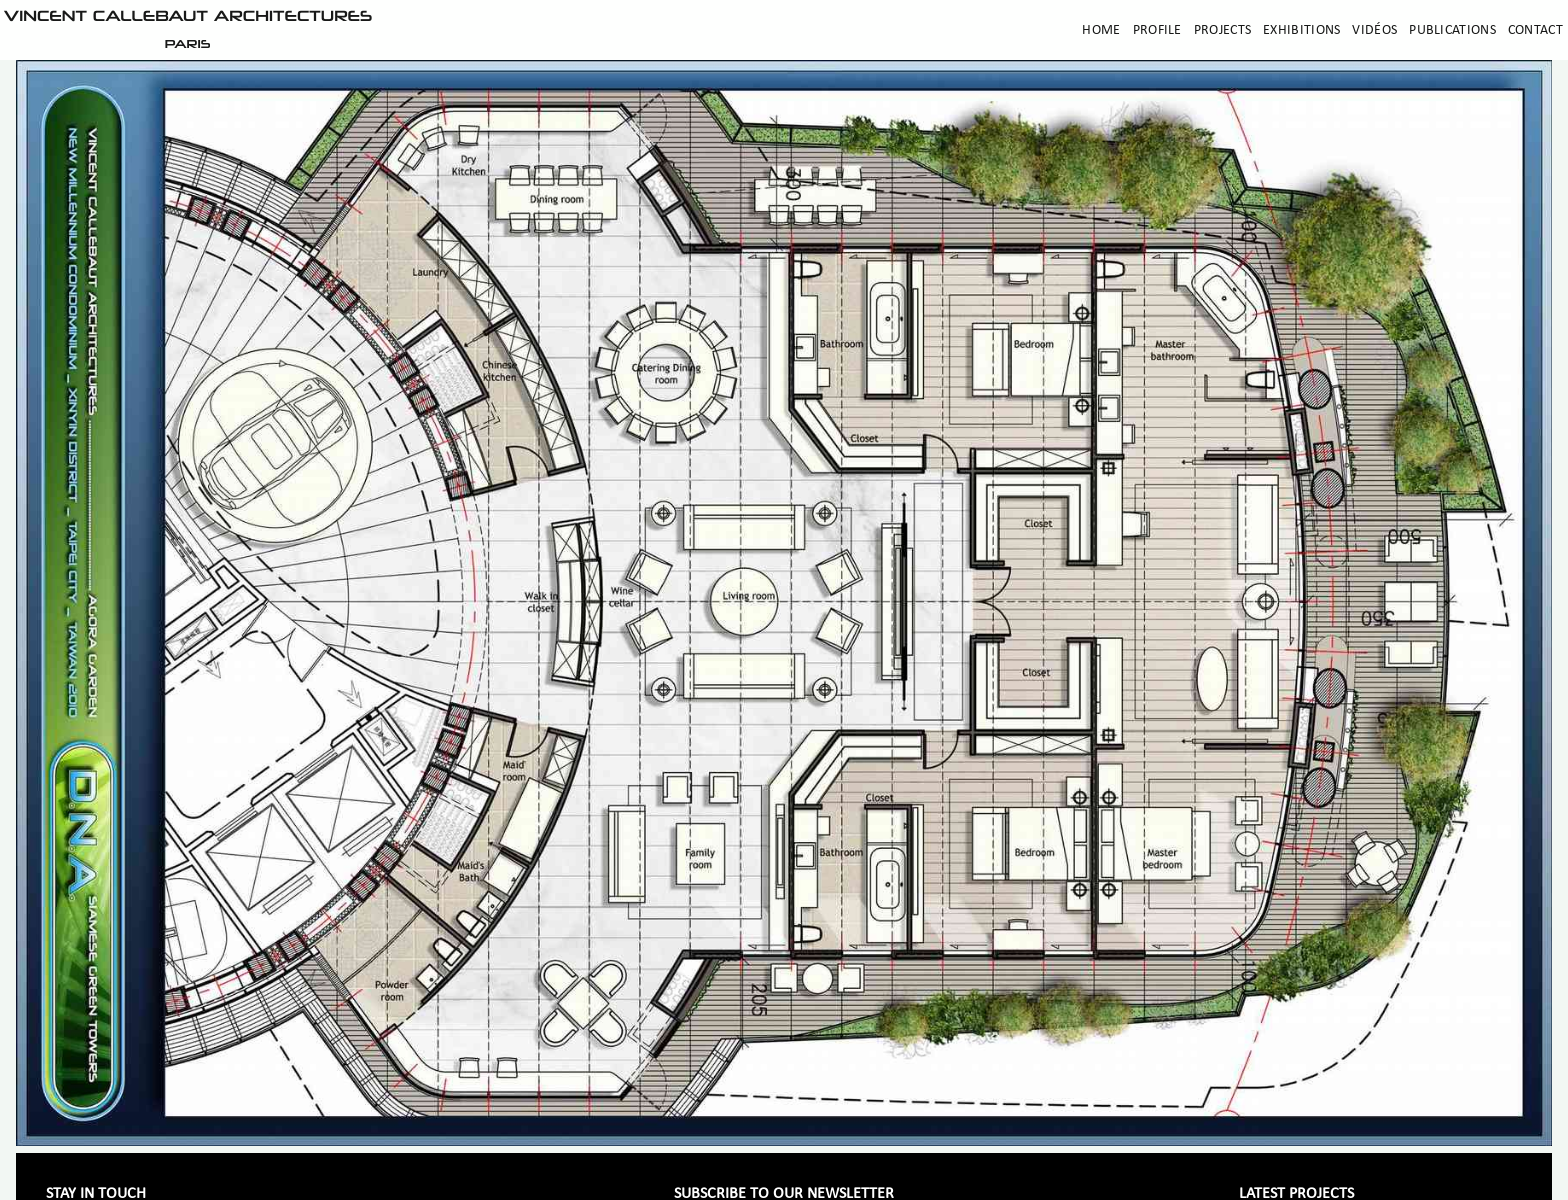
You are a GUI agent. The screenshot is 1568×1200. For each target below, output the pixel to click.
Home (1101, 30)
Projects (1222, 30)
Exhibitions (1301, 30)
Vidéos (1374, 30)
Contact (1535, 30)
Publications (1452, 30)
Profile (1157, 30)
